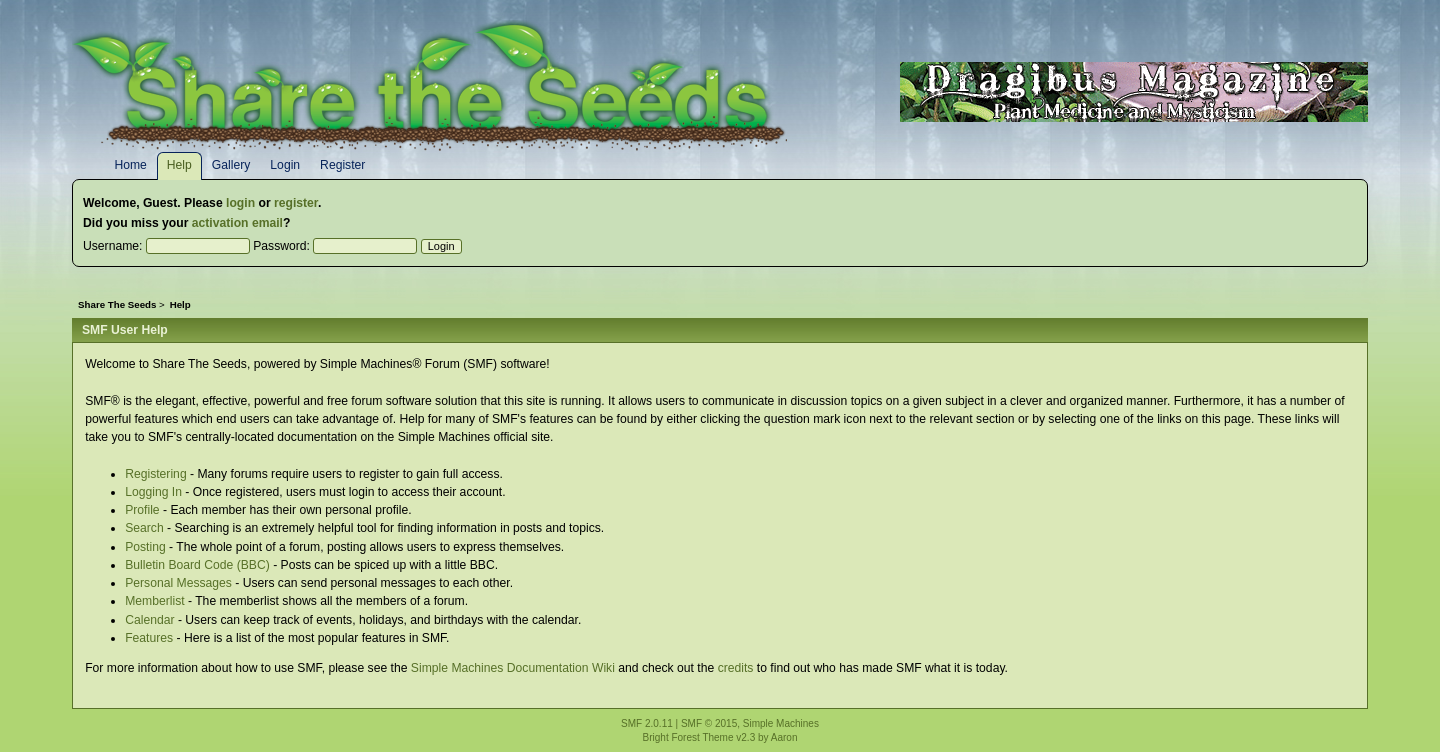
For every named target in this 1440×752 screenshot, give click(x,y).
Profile (142, 510)
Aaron (784, 737)
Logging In (153, 492)
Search (144, 528)
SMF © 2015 (709, 723)
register (296, 203)
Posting (145, 547)
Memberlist (154, 601)
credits (736, 668)
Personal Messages (178, 583)
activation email (237, 223)
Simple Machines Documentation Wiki (513, 668)
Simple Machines (781, 723)
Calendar (149, 620)
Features (149, 638)
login (240, 203)
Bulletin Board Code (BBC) (197, 565)
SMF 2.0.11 (647, 723)
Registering (156, 474)
